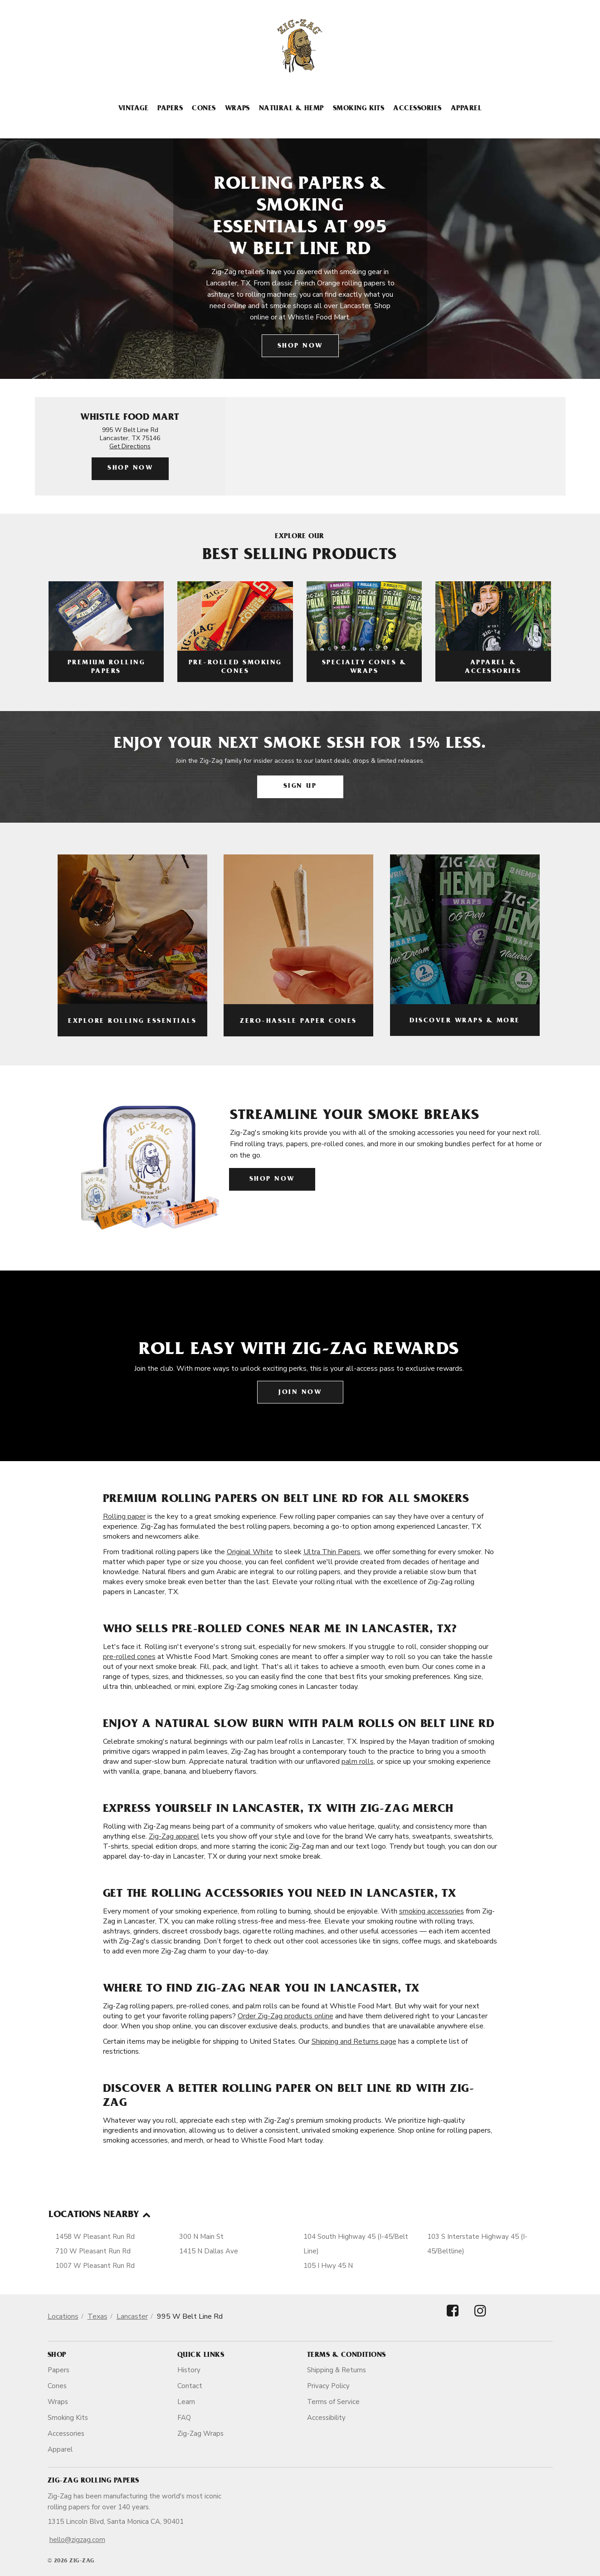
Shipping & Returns (336, 2370)
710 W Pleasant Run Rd (93, 2251)
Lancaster (132, 2316)
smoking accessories (431, 1911)
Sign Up (300, 786)
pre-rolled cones (129, 1657)
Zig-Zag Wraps (200, 2433)
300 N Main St (201, 2236)
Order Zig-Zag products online (285, 2016)
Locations (63, 2316)
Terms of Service (333, 2401)
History (188, 2370)
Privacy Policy (328, 2385)
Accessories (417, 109)
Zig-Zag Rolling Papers (93, 2481)
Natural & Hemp (291, 109)
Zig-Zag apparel (174, 1836)
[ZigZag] (300, 46)
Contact (189, 2385)
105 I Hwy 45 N (328, 2265)
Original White (250, 1552)
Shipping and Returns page (354, 2041)
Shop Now (300, 346)
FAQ (184, 2417)
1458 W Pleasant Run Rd (95, 2236)
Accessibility (326, 2417)
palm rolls (357, 1761)
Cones (203, 109)
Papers (170, 109)
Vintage (133, 109)
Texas (97, 2316)
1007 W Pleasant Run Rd (95, 2265)
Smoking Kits (359, 109)
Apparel (466, 109)
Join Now (300, 1392)
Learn (186, 2401)
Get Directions (130, 446)
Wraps (237, 109)
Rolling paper (124, 1516)
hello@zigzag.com (77, 2539)
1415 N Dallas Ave (208, 2251)
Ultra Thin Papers (332, 1552)
